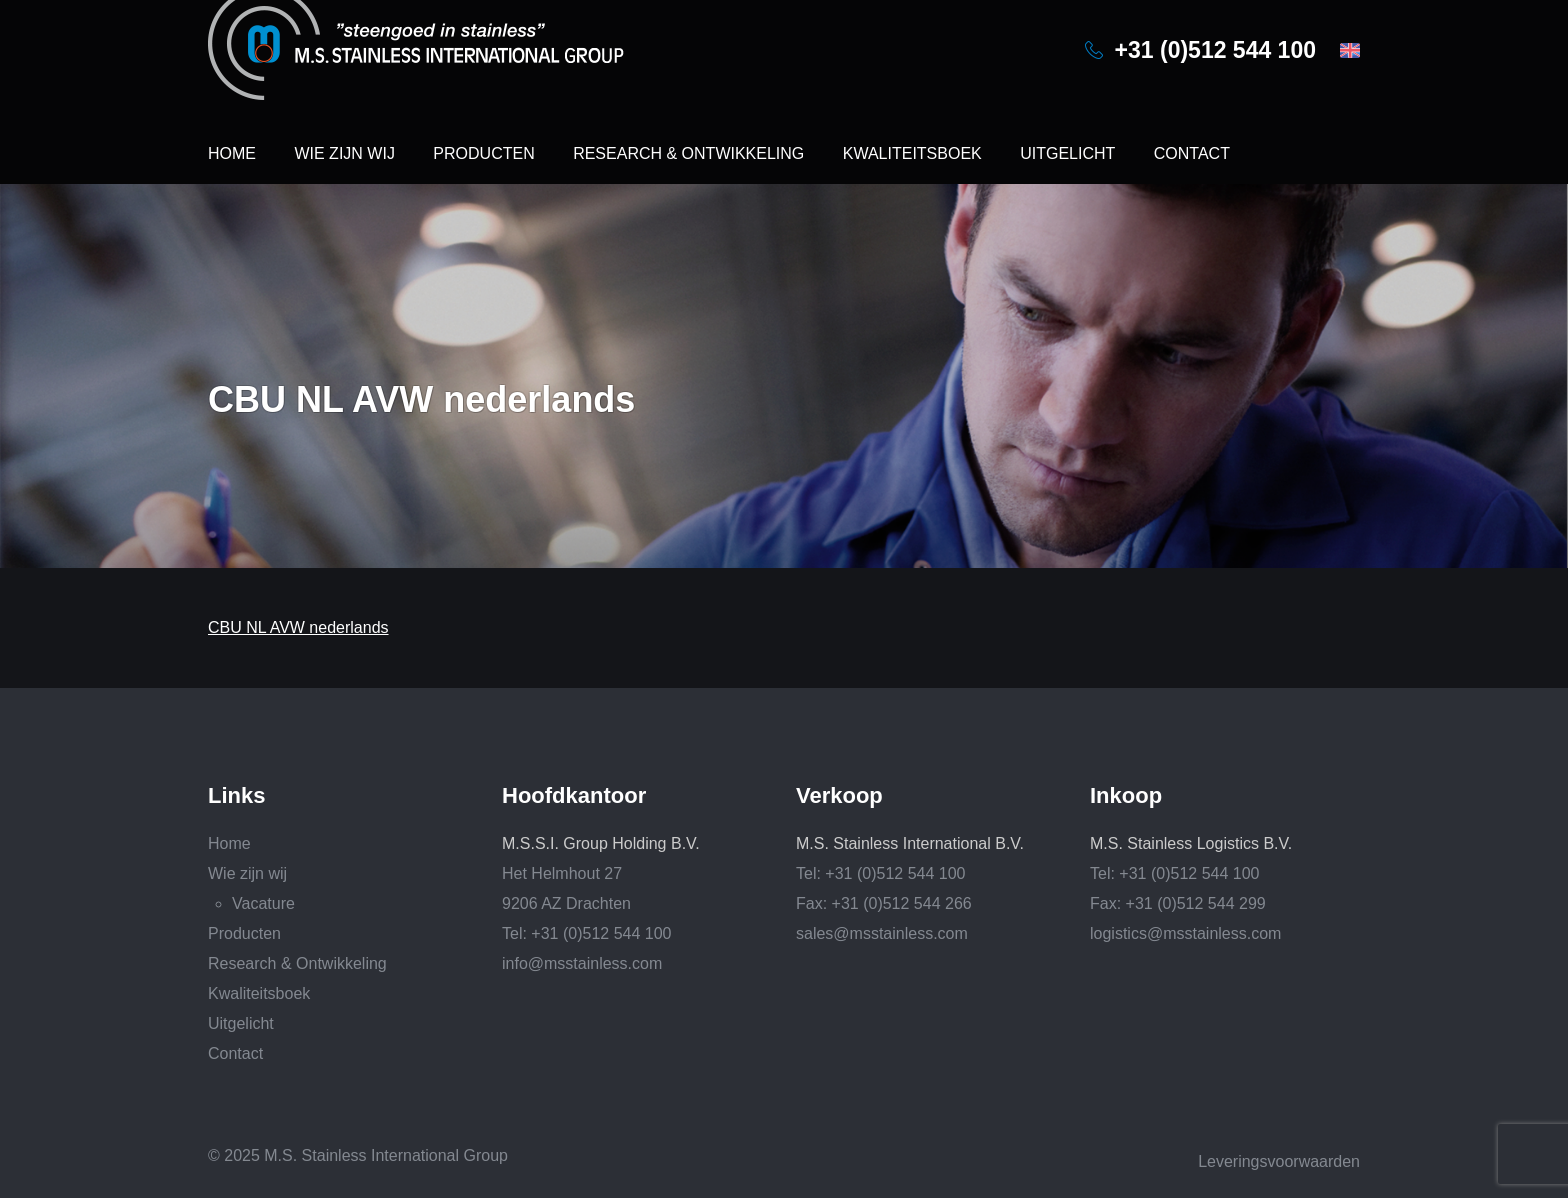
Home (232, 153)
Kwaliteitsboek (912, 153)
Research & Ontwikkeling (688, 153)
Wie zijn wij (344, 153)
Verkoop (839, 796)
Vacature (263, 903)
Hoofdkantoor (574, 796)
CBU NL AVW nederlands (298, 627)
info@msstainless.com (582, 963)
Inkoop (1126, 796)
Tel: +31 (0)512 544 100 (586, 933)
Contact (1192, 153)
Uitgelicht (1067, 153)
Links (236, 796)
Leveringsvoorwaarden (1279, 1161)
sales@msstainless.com (882, 933)
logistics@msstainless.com (1185, 933)
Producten (483, 153)
